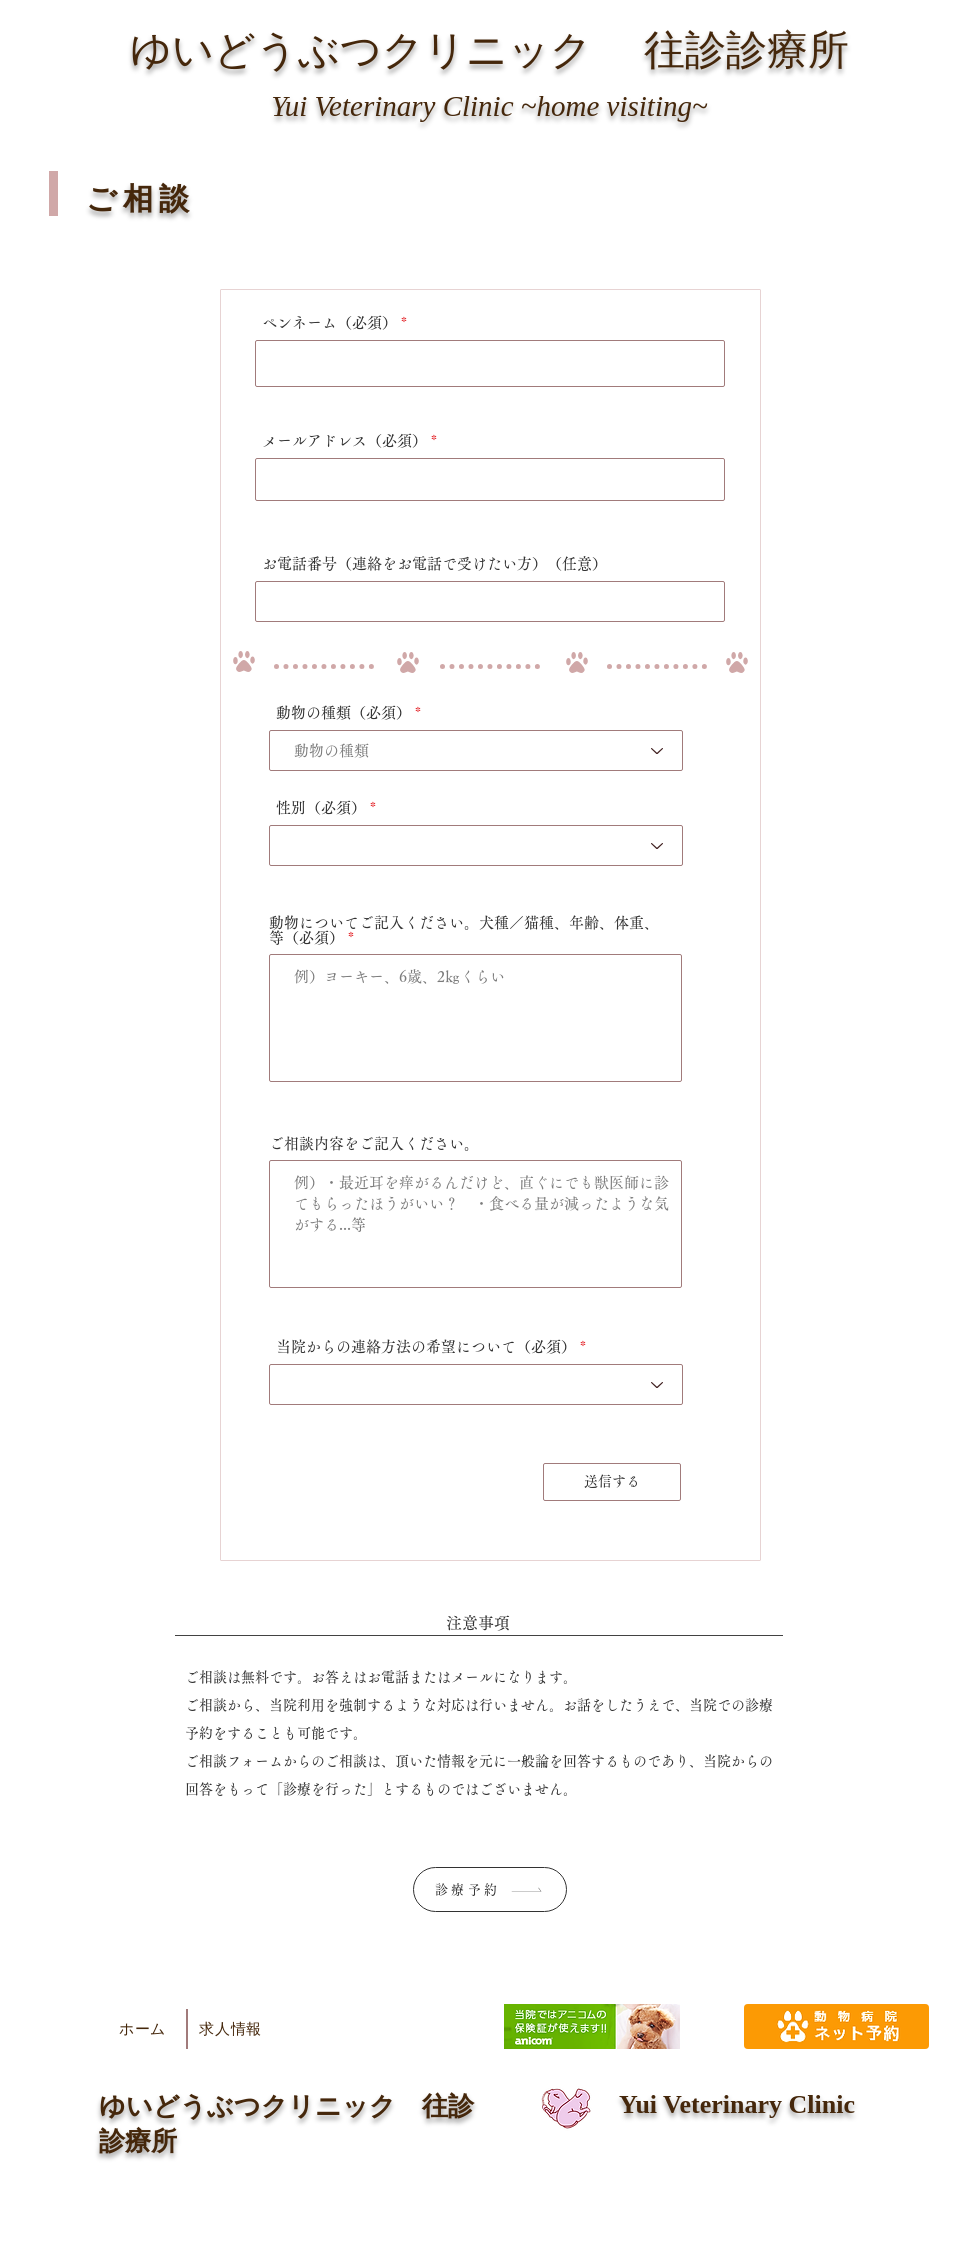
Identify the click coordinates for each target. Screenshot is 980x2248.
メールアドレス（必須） (344, 440)
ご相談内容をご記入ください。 (374, 1143)
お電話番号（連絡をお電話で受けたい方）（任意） (434, 563)
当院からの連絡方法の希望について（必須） (426, 1346)
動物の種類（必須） (343, 712)
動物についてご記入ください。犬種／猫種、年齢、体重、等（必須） (464, 930)
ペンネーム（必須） (329, 322)
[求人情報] (230, 2029)
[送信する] (612, 1482)
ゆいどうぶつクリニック (361, 50)
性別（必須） (321, 807)
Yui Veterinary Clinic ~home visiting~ (489, 106)
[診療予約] (490, 1889)
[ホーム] (142, 2029)
